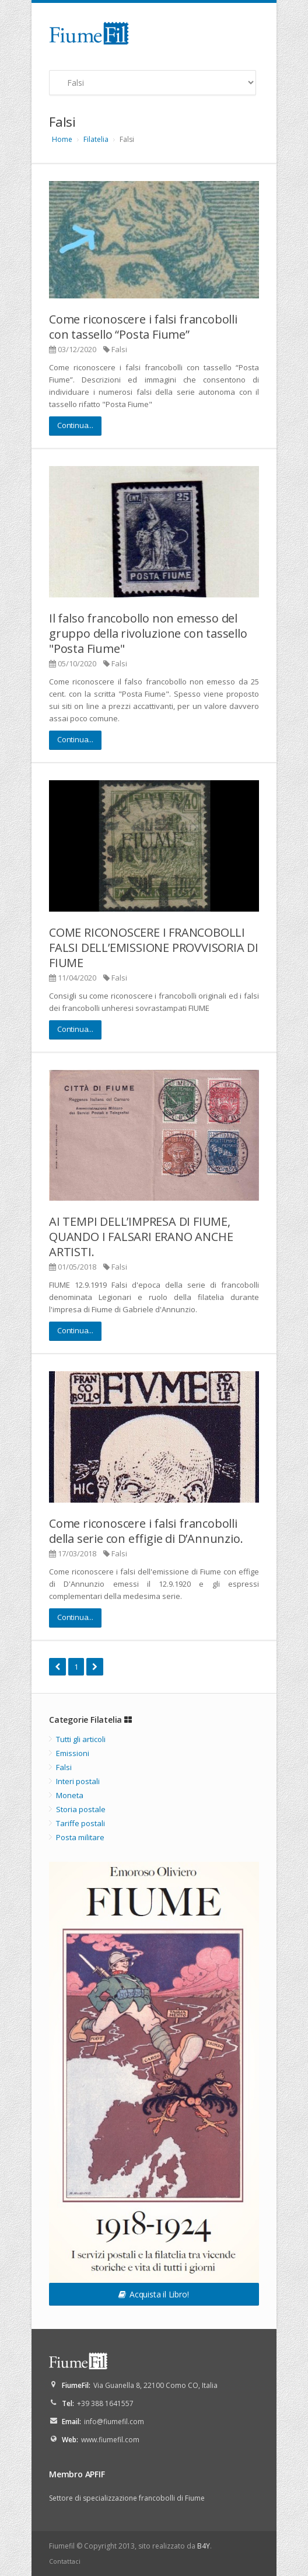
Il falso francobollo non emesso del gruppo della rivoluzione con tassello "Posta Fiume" (148, 633)
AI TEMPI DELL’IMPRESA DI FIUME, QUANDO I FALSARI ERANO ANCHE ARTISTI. (141, 1237)
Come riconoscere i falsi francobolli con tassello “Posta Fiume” (143, 326)
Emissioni (72, 1753)
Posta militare (80, 1837)
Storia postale (81, 1809)
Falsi (119, 349)
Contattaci (64, 2561)
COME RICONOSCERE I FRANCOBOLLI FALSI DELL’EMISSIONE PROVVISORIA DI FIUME (153, 947)
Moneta (69, 1795)
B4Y (203, 2546)
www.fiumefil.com (110, 2440)
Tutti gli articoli (81, 1739)
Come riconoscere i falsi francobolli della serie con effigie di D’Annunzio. (146, 1530)
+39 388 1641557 (105, 2403)
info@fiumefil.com (114, 2421)
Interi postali (78, 1781)
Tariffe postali (80, 1823)
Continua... (75, 425)
